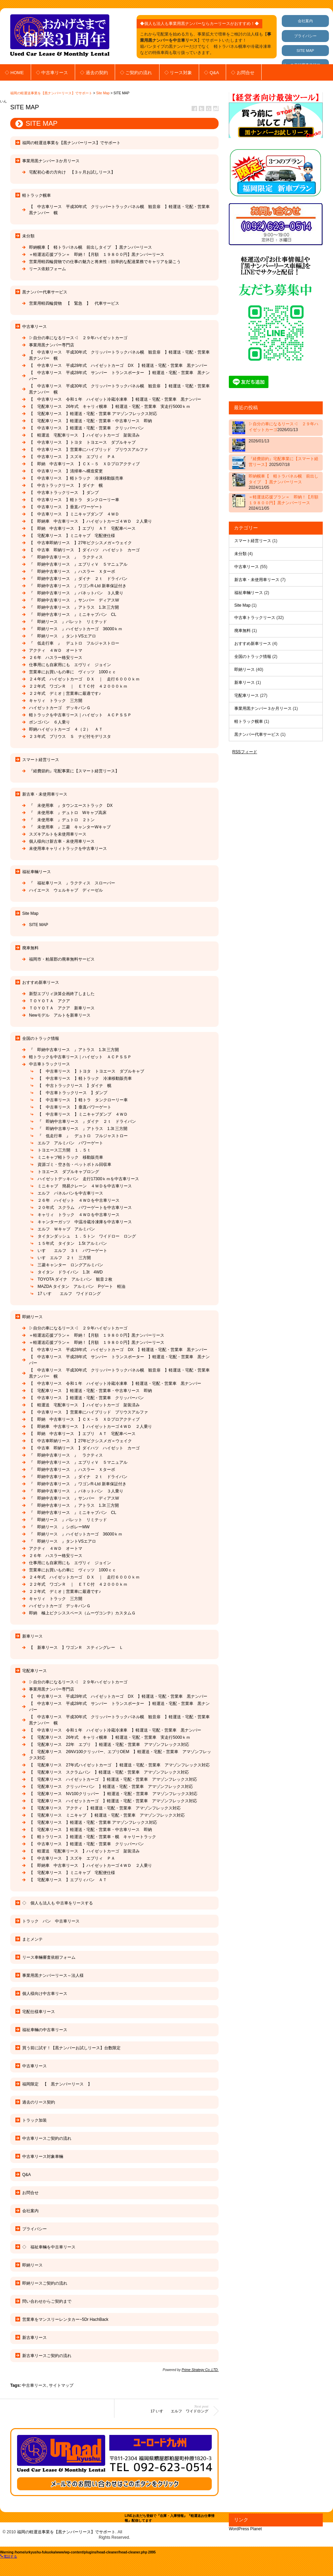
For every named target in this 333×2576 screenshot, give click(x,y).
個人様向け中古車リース (44, 1993)
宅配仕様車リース (38, 2011)
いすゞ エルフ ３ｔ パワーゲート (72, 1250)
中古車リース (34, 326)
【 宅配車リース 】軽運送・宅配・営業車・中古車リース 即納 (90, 420)
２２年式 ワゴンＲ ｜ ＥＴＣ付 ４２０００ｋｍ (78, 686)
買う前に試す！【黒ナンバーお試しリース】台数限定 (71, 2047)
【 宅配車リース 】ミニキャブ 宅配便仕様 (72, 535)
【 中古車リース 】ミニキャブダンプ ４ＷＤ (74, 514)
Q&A (26, 2174)
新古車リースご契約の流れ (46, 2355)
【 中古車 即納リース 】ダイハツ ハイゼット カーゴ (84, 550)
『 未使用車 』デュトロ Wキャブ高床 (68, 812)
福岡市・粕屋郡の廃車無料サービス (62, 959)
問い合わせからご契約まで (46, 2301)
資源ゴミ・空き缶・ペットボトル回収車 (74, 1164)
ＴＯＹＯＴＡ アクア (49, 1000)
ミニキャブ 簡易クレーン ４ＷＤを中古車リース (85, 1186)
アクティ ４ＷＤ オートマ (55, 650)
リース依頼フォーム (47, 268)
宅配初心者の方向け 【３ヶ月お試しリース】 (72, 172)
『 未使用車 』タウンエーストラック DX (71, 805)
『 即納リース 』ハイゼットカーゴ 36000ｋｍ (75, 628)
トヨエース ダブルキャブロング (68, 1171)
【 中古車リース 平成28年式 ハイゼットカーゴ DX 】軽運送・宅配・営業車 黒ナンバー (120, 365)
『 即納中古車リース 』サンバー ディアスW (74, 600)
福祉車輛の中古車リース (44, 2029)
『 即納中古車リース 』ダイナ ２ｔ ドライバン (78, 578)
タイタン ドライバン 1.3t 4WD (70, 1272)
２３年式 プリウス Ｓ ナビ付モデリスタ (70, 736)
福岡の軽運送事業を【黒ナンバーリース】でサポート (51, 93)
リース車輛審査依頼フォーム (48, 1957)
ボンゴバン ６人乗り (51, 722)
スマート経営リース (40, 759)
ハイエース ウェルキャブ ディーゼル (66, 890)
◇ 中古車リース (52, 72)
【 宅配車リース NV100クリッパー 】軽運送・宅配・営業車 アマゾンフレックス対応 (113, 1793)
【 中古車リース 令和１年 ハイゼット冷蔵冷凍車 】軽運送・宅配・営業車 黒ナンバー (117, 399)
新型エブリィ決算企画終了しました (62, 993)
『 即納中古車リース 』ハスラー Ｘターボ (72, 571)
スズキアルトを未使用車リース (57, 834)
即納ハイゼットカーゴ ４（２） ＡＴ (66, 729)
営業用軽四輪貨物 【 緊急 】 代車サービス (74, 303)
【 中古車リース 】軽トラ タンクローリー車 (74, 499)
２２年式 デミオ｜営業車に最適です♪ (65, 693)
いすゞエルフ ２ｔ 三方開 (64, 1257)
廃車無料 (30, 948)
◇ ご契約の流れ (136, 72)
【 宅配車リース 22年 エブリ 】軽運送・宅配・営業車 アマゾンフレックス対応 (109, 1744)
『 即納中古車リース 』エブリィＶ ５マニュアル (78, 564)
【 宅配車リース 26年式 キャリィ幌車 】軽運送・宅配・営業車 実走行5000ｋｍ (109, 406)
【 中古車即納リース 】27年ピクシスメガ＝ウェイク (80, 542)
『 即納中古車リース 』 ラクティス (66, 557)
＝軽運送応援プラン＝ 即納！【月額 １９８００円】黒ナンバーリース (96, 254)
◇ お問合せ (242, 72)
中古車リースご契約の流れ (46, 2138)
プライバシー (305, 36)
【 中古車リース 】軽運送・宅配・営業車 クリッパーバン (86, 428)
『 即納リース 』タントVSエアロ (62, 636)
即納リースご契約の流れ (44, 2283)
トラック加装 (34, 2120)
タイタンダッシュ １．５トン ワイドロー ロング (87, 1236)
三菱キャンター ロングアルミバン (70, 1265)
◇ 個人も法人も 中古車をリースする (57, 1903)
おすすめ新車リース (40, 982)
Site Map (102, 93)
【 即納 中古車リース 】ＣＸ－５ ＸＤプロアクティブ (84, 464)
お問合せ (30, 2192)
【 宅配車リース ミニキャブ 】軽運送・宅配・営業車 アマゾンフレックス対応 (107, 1815)
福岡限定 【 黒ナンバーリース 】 (57, 2084)
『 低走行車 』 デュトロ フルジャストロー (74, 643)
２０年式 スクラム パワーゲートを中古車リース (85, 1207)
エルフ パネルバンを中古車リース (70, 1193)
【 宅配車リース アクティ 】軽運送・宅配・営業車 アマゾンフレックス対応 (105, 1808)
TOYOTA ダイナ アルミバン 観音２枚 (77, 1279)
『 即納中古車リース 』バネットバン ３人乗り (76, 593)
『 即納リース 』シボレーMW (59, 1527)
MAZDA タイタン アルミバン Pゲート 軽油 (81, 1286)
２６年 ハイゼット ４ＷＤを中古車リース (79, 1200)
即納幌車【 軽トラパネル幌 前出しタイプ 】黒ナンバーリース (90, 247)
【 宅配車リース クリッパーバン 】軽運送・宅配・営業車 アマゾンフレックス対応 (111, 1786)
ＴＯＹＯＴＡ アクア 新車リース (62, 1008)
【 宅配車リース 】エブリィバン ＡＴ (68, 1879)
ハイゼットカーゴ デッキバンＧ (62, 707)
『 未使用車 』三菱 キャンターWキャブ (70, 827)
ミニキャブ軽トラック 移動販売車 (70, 1157)
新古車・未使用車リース (44, 794)
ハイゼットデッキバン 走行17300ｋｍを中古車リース (88, 1178)
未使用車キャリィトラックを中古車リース (68, 848)
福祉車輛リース (36, 871)
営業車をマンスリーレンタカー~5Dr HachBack (65, 2319)
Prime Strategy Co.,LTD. (200, 2370)
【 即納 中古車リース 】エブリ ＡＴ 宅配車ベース (82, 528)
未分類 (28, 236)
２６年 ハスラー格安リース (55, 657)
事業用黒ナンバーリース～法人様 (53, 1975)
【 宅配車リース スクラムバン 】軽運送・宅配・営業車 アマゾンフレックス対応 (109, 1772)
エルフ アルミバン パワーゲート (70, 1143)
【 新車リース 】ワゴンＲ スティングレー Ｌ (76, 1647)
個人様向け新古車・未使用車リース (62, 841)
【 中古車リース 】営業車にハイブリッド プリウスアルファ (90, 449)
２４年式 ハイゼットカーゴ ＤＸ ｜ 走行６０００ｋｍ (84, 679)
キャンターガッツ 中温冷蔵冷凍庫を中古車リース (85, 1222)
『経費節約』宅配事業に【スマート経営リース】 (74, 771)
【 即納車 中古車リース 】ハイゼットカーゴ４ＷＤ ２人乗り (92, 521)
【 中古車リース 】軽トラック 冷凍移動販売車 (76, 478)
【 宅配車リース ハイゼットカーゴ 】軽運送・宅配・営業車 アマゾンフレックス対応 (113, 1779)
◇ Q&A (211, 72)
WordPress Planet (245, 2528)
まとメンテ (32, 1939)
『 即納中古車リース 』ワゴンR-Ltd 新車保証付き (77, 585)
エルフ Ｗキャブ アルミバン (66, 1229)
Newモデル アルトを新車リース (60, 1015)
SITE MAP (305, 51)
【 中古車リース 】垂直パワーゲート (66, 507)
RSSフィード (244, 751)
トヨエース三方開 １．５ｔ (64, 1150)
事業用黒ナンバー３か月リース (51, 161)
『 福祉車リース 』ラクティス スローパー (72, 883)
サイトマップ (61, 2385)
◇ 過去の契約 (94, 72)
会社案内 (305, 21)
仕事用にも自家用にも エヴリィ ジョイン (70, 664)
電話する (8, 2556)
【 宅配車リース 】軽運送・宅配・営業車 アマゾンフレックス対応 (93, 413)
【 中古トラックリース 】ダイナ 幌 (66, 485)
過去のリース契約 (38, 2102)
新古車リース (34, 2337)
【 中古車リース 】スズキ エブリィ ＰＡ (72, 456)
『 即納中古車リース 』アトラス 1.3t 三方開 (74, 607)
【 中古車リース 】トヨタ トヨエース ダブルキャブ (82, 442)
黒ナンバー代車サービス (44, 292)
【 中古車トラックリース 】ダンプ (64, 492)
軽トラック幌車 (36, 195)
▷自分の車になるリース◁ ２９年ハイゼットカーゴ (78, 337)
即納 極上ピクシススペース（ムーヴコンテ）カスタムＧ (82, 1613)
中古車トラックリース (49, 1064)
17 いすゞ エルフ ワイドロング (69, 1293)
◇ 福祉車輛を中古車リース (48, 2247)
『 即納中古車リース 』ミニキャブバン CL (72, 614)
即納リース (32, 1316)
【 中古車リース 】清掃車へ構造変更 (66, 471)
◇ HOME (14, 72)
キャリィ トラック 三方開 (55, 700)
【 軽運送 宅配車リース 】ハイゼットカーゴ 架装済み (84, 435)
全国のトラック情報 (40, 1038)
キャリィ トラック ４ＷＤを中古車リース (79, 1214)
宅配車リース (34, 1670)
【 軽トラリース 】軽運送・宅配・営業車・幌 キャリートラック (92, 1836)
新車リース (32, 1636)
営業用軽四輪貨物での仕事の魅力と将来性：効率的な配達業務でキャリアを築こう (105, 261)
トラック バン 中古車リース (51, 1921)
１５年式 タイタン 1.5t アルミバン (72, 1243)
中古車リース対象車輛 (42, 2156)
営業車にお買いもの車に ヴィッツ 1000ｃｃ (72, 672)
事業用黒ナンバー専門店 (51, 345)
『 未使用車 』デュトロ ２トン (62, 819)
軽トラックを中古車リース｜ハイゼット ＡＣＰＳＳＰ (80, 715)
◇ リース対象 (178, 72)
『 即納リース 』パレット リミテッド (68, 621)
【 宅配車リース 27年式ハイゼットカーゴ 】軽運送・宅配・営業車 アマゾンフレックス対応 (119, 1765)
